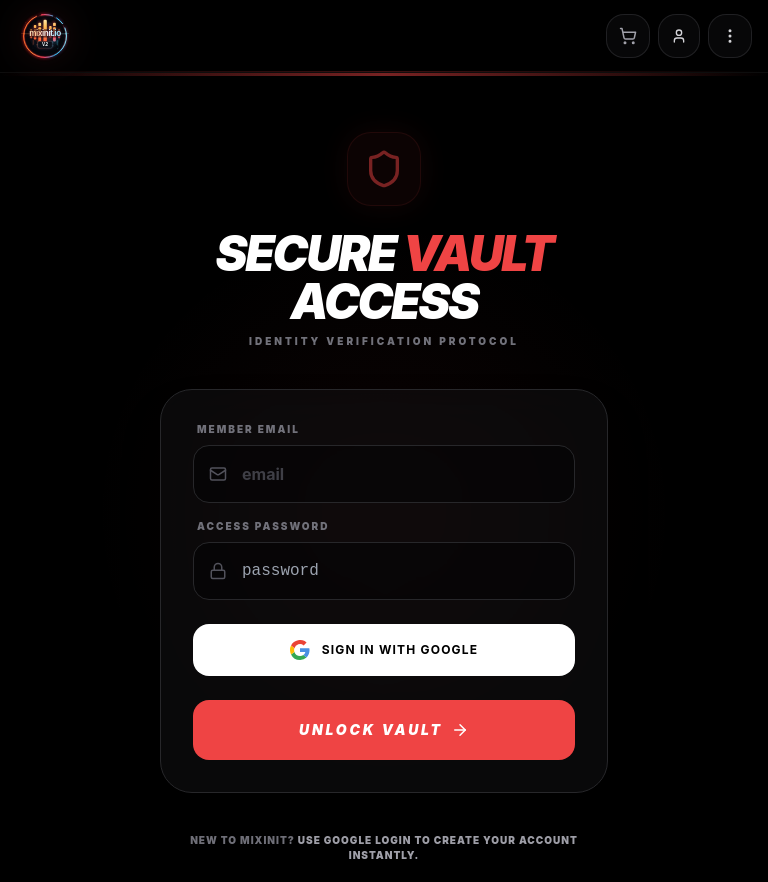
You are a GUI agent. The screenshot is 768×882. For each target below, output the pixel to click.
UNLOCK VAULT (384, 730)
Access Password (263, 526)
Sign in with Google (384, 650)
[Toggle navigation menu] (730, 36)
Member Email (248, 429)
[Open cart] (628, 36)
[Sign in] (679, 36)
